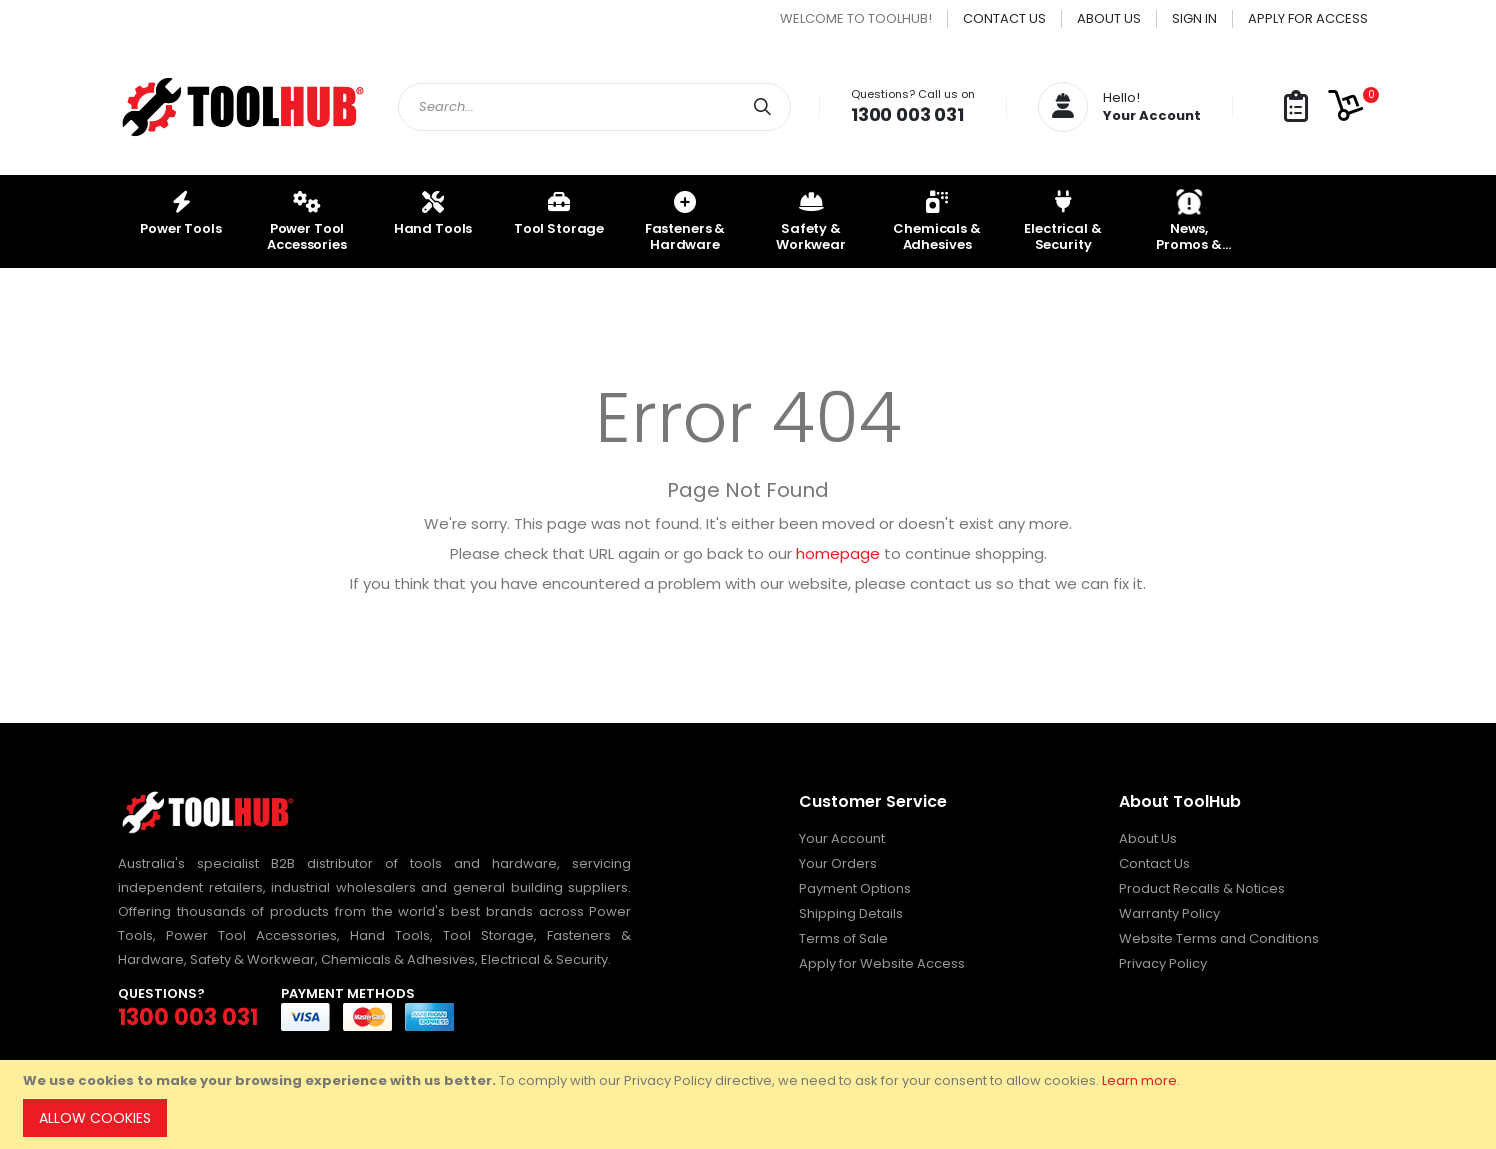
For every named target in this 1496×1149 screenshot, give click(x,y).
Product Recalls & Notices (1202, 888)
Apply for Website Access (882, 963)
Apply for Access (1308, 19)
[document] (751, 1104)
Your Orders (838, 863)
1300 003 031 (907, 114)
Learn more (1139, 1080)
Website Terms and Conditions (1219, 938)
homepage (838, 553)
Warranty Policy (1169, 913)
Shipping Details (851, 913)
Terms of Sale (843, 938)
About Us (1109, 19)
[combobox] (594, 107)
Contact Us (1004, 19)
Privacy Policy (1163, 963)
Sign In (1194, 19)
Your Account (842, 838)
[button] (1296, 107)
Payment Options (855, 888)
